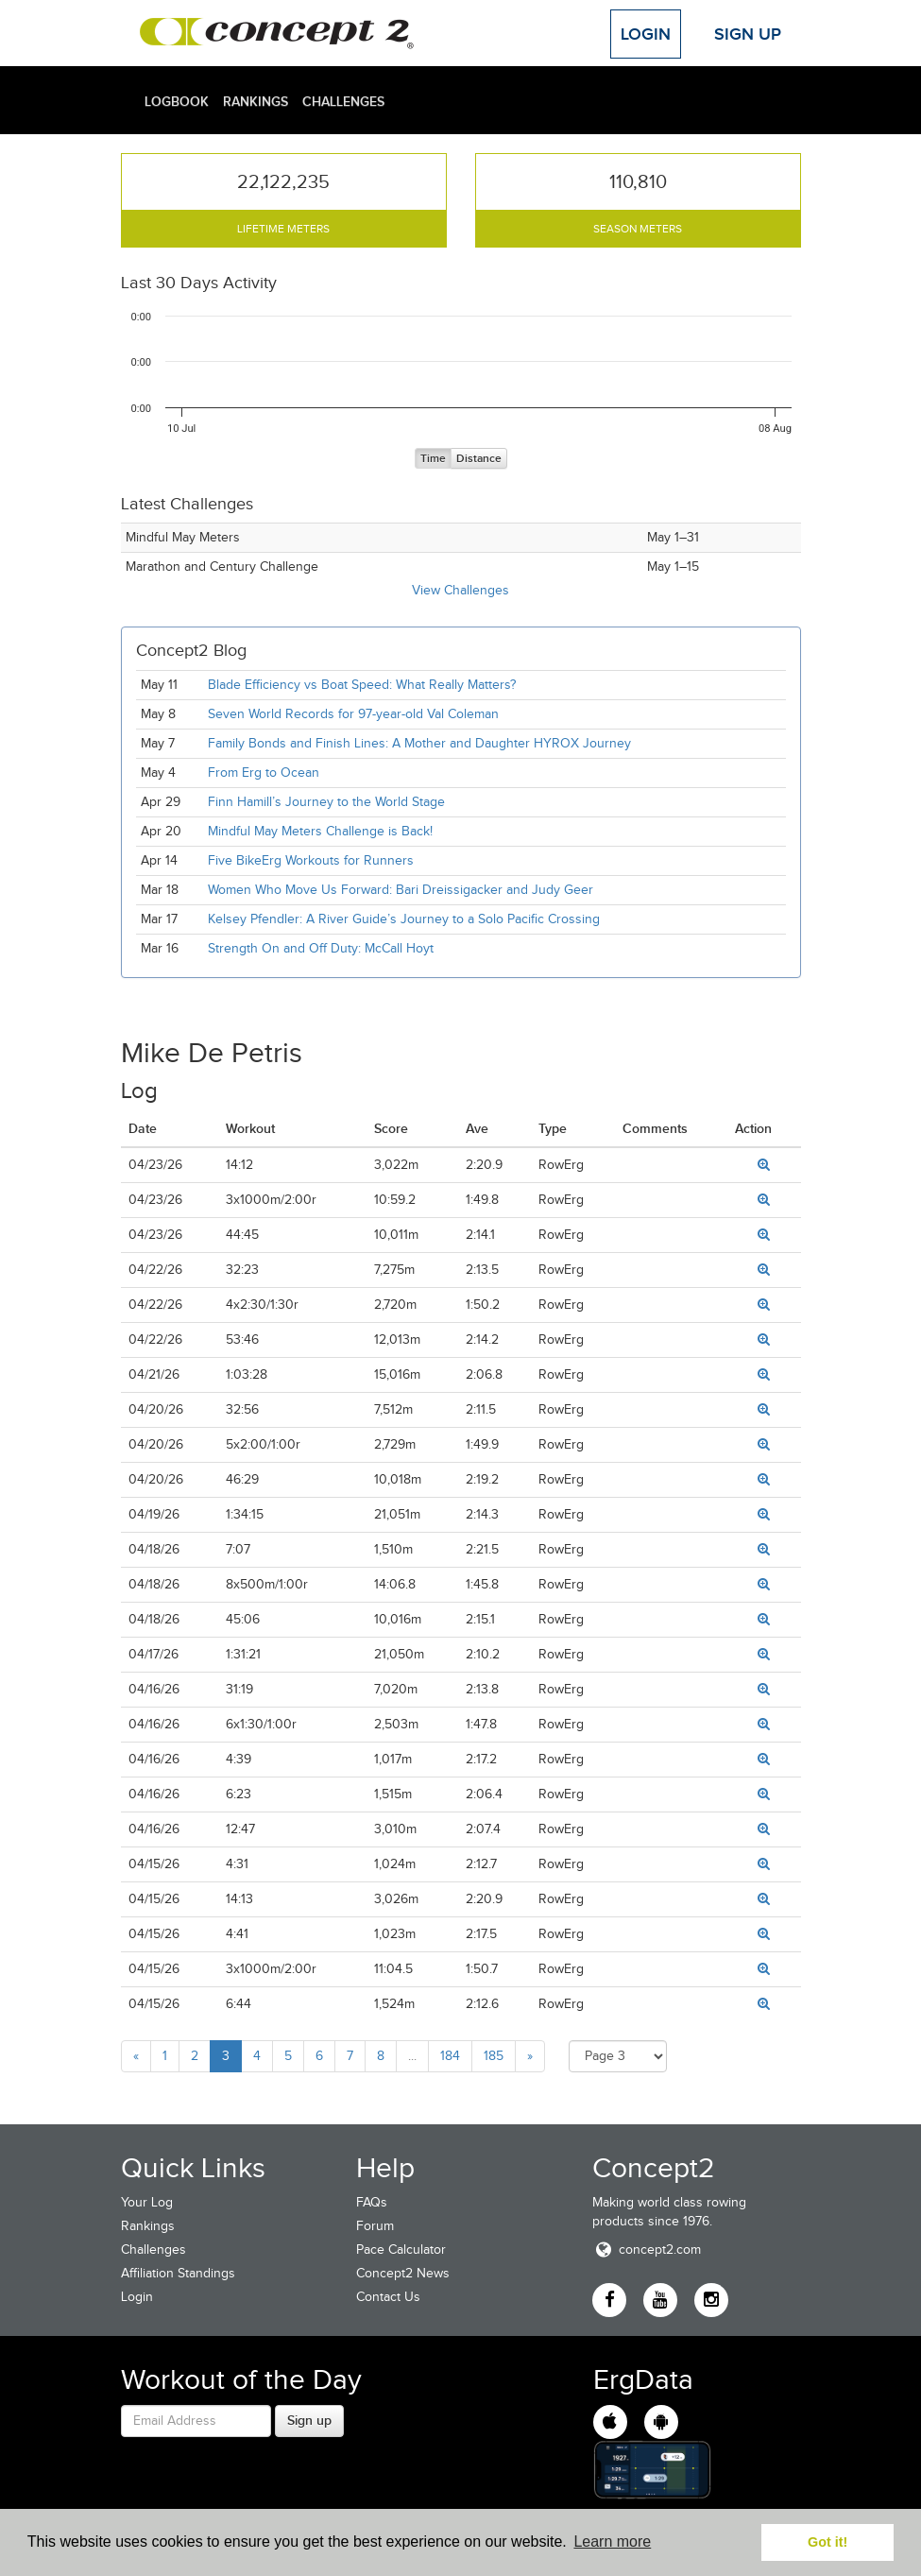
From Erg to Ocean (263, 772)
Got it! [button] (827, 2542)
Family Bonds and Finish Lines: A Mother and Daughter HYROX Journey (419, 743)
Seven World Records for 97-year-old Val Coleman (353, 714)
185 (493, 2056)
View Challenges (460, 590)
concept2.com (646, 2249)
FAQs (371, 2202)
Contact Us (388, 2297)
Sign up (309, 2420)
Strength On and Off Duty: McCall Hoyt (321, 948)
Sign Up (747, 34)
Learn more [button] (612, 2541)
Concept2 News (403, 2273)
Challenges (343, 101)
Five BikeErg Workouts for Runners (311, 860)
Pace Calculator (401, 2249)
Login (646, 34)
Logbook (177, 101)
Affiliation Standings (178, 2273)
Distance (479, 459)
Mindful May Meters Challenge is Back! (320, 831)
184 (450, 2056)
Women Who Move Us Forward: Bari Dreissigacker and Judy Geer (400, 890)
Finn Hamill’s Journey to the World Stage (326, 802)
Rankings (255, 101)
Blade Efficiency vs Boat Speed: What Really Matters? (362, 685)
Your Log (147, 2202)
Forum (375, 2226)
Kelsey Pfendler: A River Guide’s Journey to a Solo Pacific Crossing (404, 919)
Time (433, 459)
